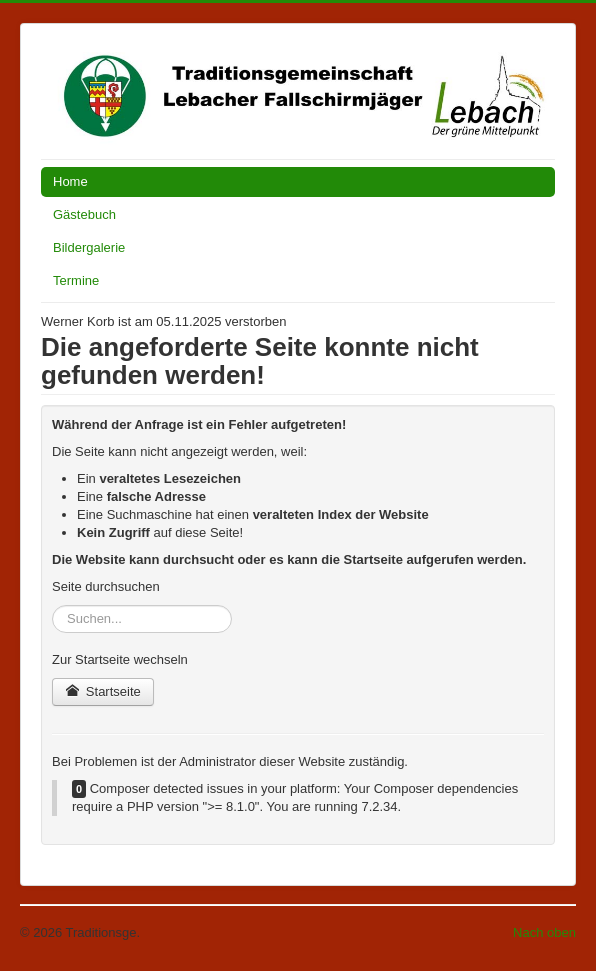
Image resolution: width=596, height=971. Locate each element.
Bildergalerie (89, 247)
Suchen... (52, 605)
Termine (76, 280)
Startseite (103, 691)
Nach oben (544, 932)
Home (70, 181)
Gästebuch (84, 214)
